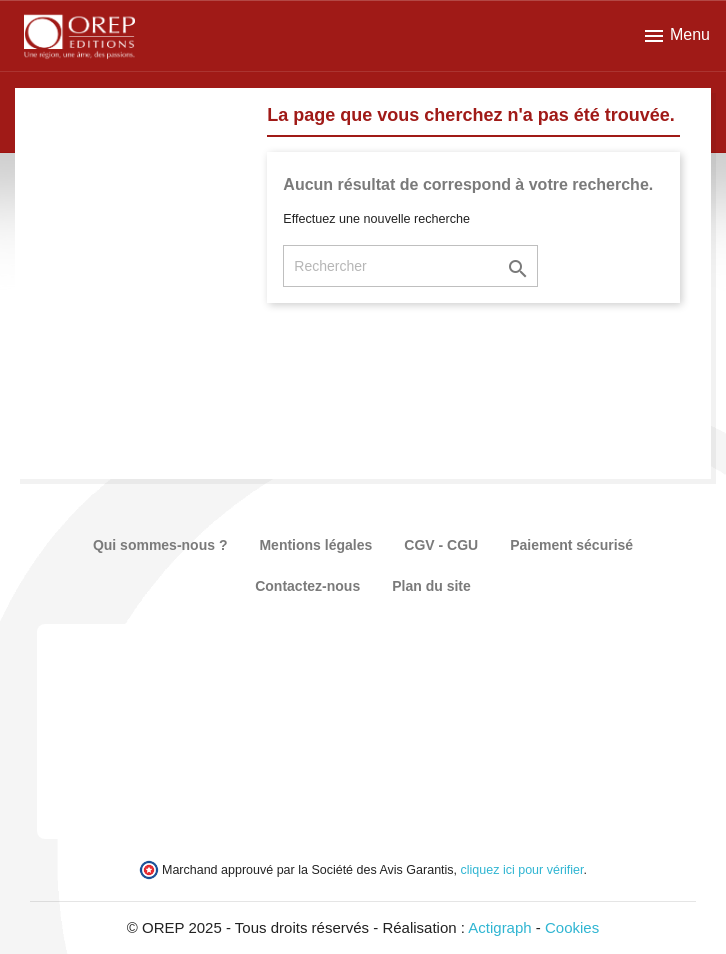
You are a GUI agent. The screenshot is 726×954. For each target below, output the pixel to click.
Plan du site (431, 586)
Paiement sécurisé (571, 545)
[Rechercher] (410, 266)
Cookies (572, 927)
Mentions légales (315, 545)
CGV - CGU (441, 545)
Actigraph (499, 927)
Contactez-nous (307, 586)
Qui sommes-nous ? (160, 545)
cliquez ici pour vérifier (522, 870)
